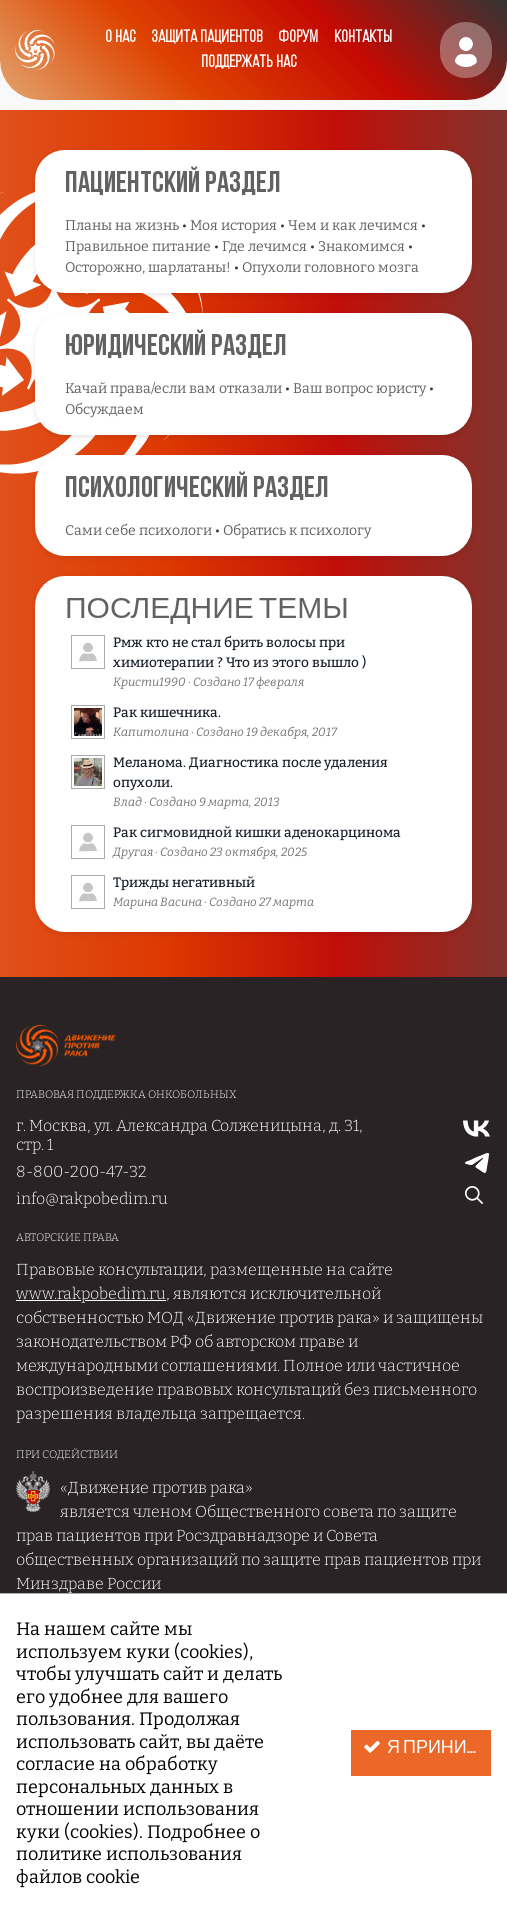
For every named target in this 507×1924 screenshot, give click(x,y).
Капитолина (151, 732)
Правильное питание (138, 246)
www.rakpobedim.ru (91, 1293)
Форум (298, 37)
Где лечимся (264, 246)
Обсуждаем (104, 409)
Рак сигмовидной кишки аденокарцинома (257, 832)
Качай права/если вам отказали (173, 388)
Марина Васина (157, 902)
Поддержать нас (248, 62)
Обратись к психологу (297, 530)
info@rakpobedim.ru (92, 1198)
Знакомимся (361, 246)
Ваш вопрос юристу (359, 388)
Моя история (233, 225)
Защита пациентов (206, 37)
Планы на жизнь (122, 225)
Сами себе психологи (138, 530)
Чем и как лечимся (353, 225)
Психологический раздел (197, 489)
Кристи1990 (149, 682)
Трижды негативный (184, 882)
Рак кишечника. (167, 712)
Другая (133, 852)
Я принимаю (427, 1747)
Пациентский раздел (173, 184)
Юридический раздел (176, 347)
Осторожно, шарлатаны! (148, 267)
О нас (120, 37)
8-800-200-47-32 (81, 1171)
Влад (127, 802)
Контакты (363, 37)
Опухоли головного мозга (330, 267)
